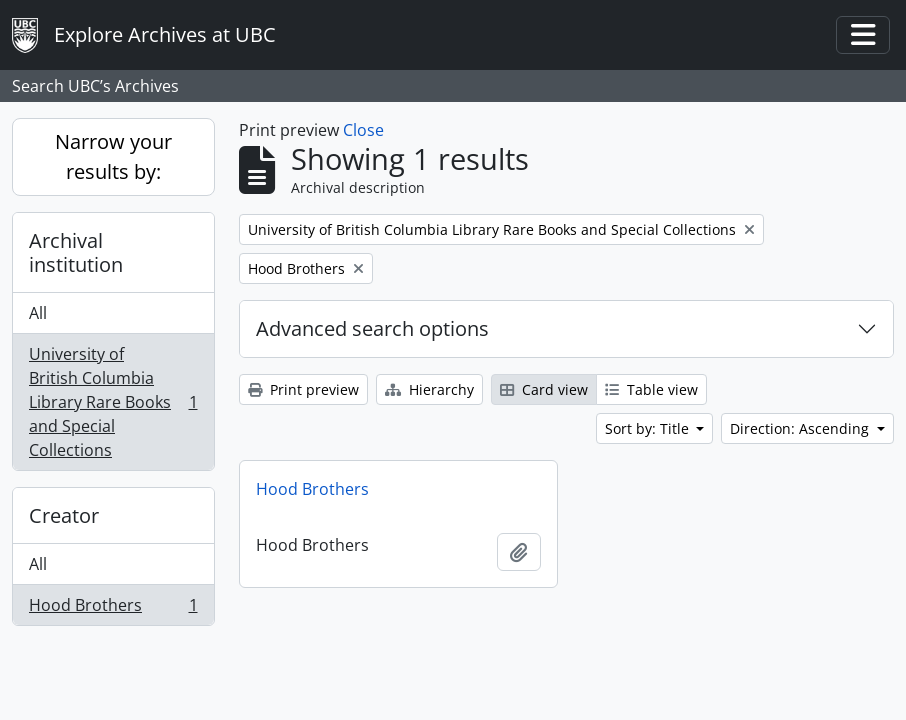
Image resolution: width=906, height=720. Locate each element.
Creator (64, 515)
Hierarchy (429, 389)
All (38, 313)
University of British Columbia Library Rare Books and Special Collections (113, 402)
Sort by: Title (649, 428)
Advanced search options (372, 328)
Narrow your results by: (113, 156)
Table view (651, 389)
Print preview (303, 389)
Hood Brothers (113, 609)
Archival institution (76, 252)
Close (363, 130)
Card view (544, 389)
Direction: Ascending (801, 428)
